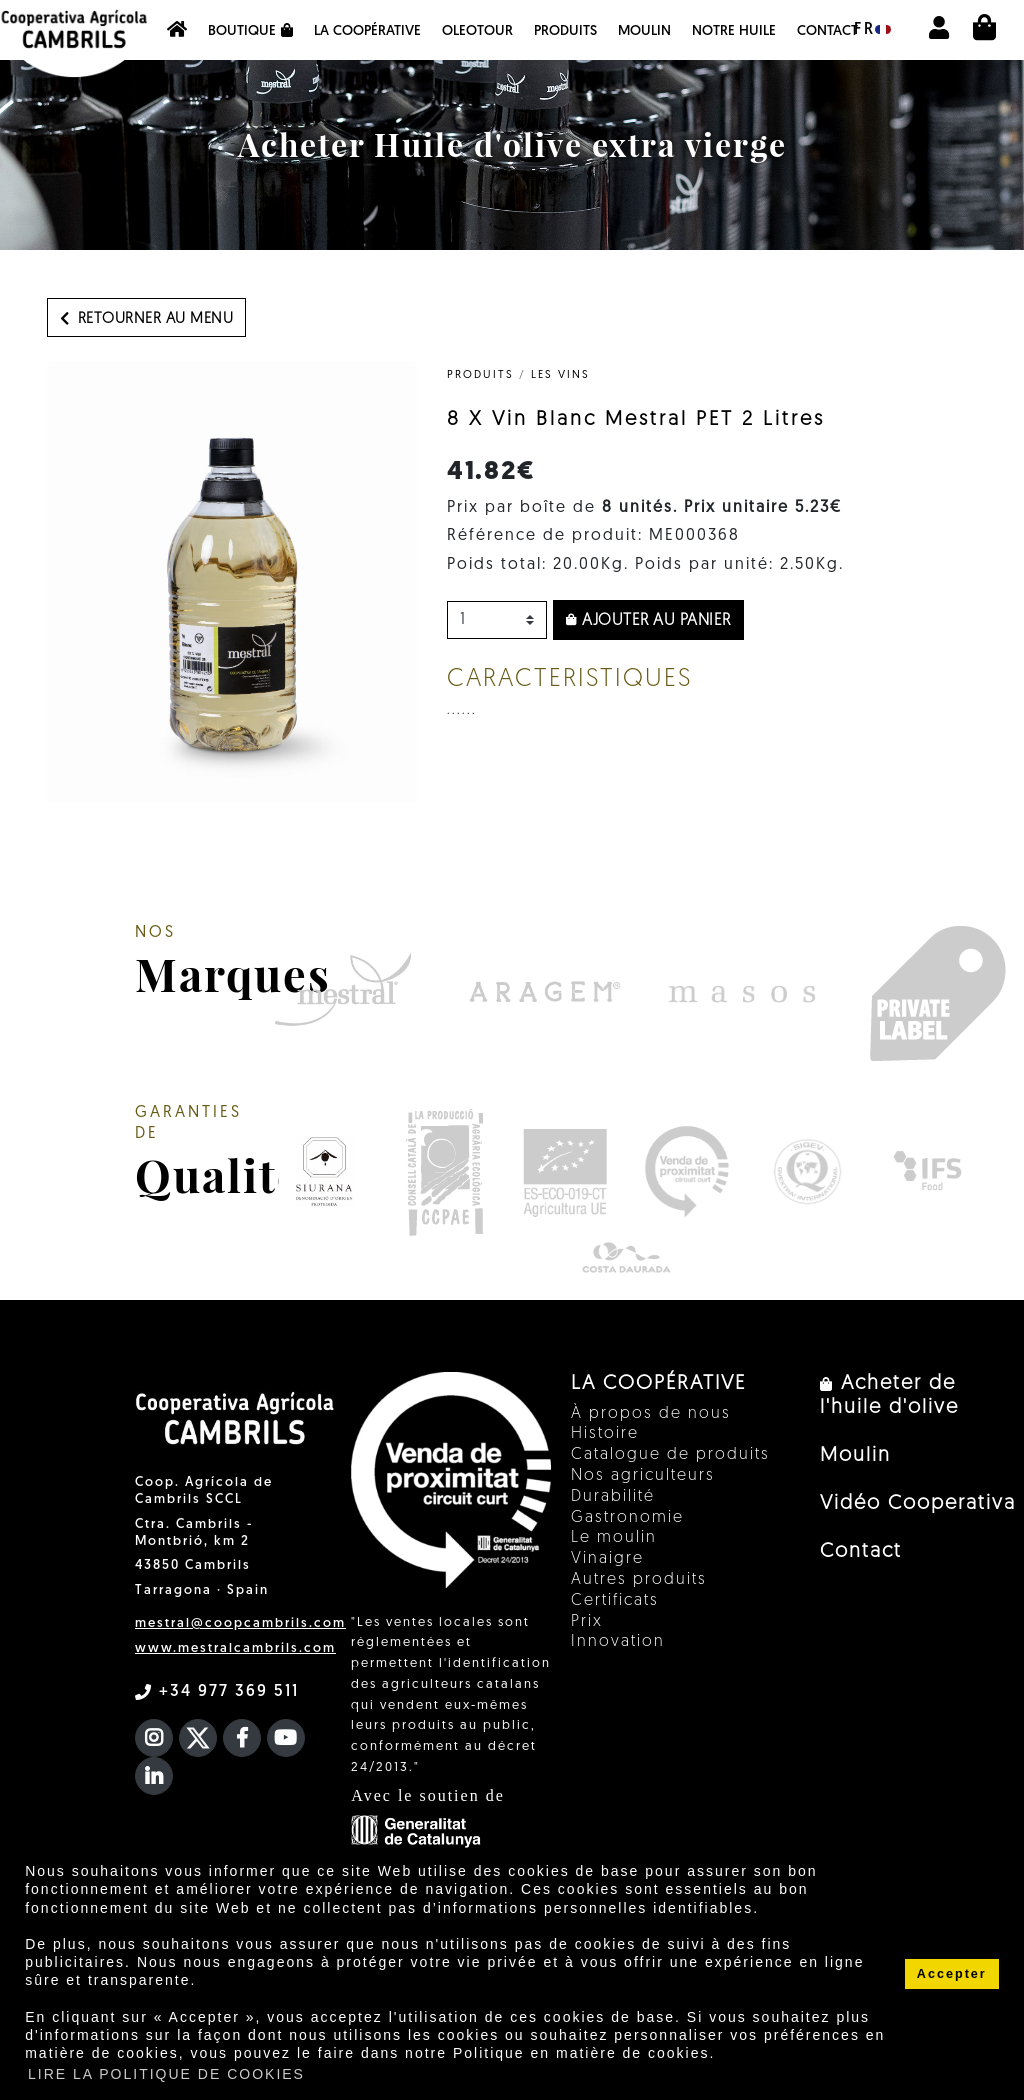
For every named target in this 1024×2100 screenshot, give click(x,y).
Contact (827, 31)
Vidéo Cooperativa (918, 1504)
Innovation (618, 1642)
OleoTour (477, 31)
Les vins (560, 375)
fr (872, 30)
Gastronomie (627, 1518)
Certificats (615, 1601)
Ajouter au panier (648, 621)
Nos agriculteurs (643, 1476)
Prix (587, 1622)
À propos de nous (651, 1414)
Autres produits (639, 1580)
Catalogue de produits (670, 1455)
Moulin (644, 31)
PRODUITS (565, 31)
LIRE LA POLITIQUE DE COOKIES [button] (166, 2074)
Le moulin (614, 1538)
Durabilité (613, 1497)
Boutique (250, 31)
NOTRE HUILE (734, 31)
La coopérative (367, 31)
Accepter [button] (952, 1974)
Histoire (605, 1434)
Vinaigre (607, 1559)
